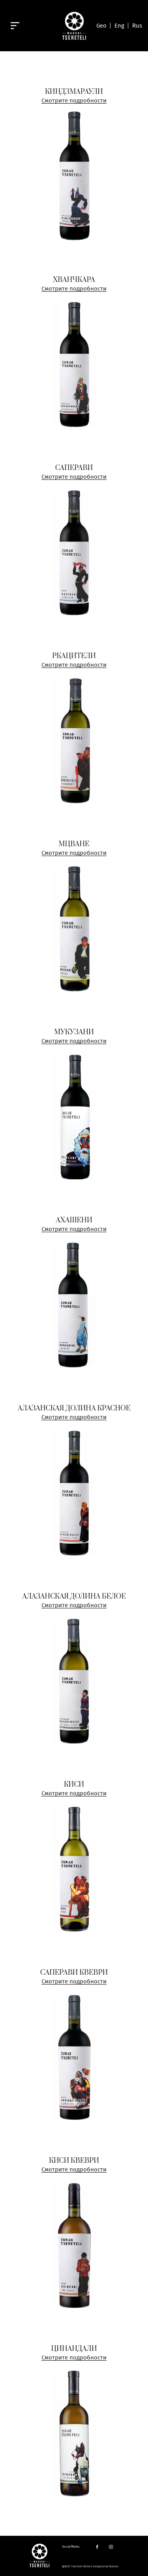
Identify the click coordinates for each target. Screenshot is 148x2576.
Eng (119, 25)
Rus (137, 25)
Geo (101, 25)
